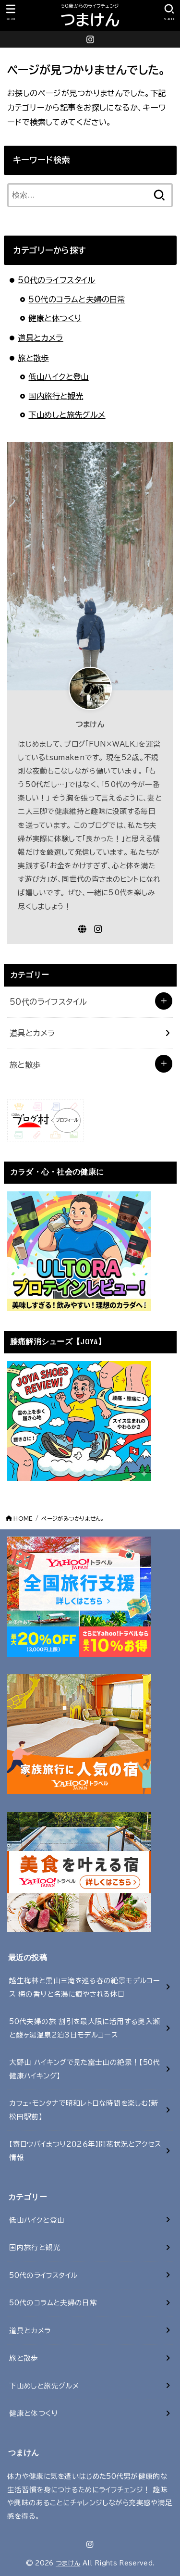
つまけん (90, 19)
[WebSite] (82, 929)
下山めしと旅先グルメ (66, 415)
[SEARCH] (169, 12)
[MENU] (11, 12)
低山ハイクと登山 (58, 377)
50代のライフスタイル (57, 280)
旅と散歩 (33, 358)
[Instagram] (90, 39)
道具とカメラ (40, 338)
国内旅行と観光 (55, 396)
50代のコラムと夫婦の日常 (76, 299)
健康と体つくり (54, 318)
